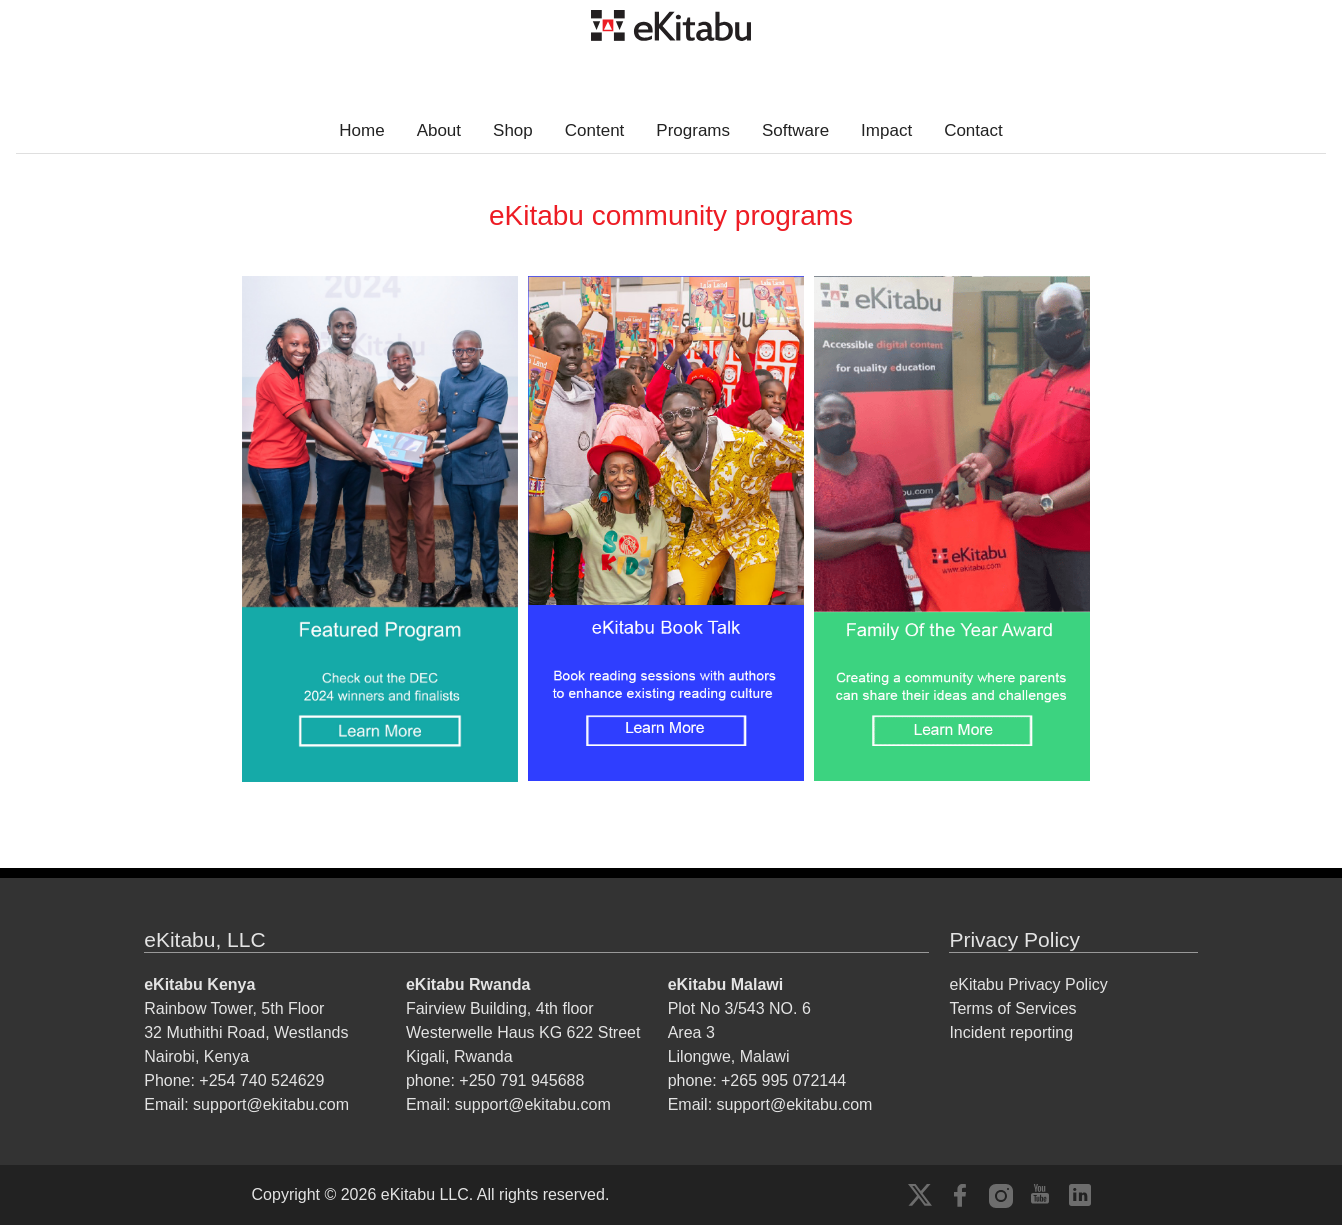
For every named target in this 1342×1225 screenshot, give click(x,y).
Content (595, 130)
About (439, 130)
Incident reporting (1011, 1032)
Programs (693, 130)
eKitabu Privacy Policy (1028, 984)
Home (361, 130)
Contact (973, 130)
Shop (513, 130)
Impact (886, 130)
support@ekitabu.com (271, 1104)
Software (795, 130)
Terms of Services (1012, 1008)
